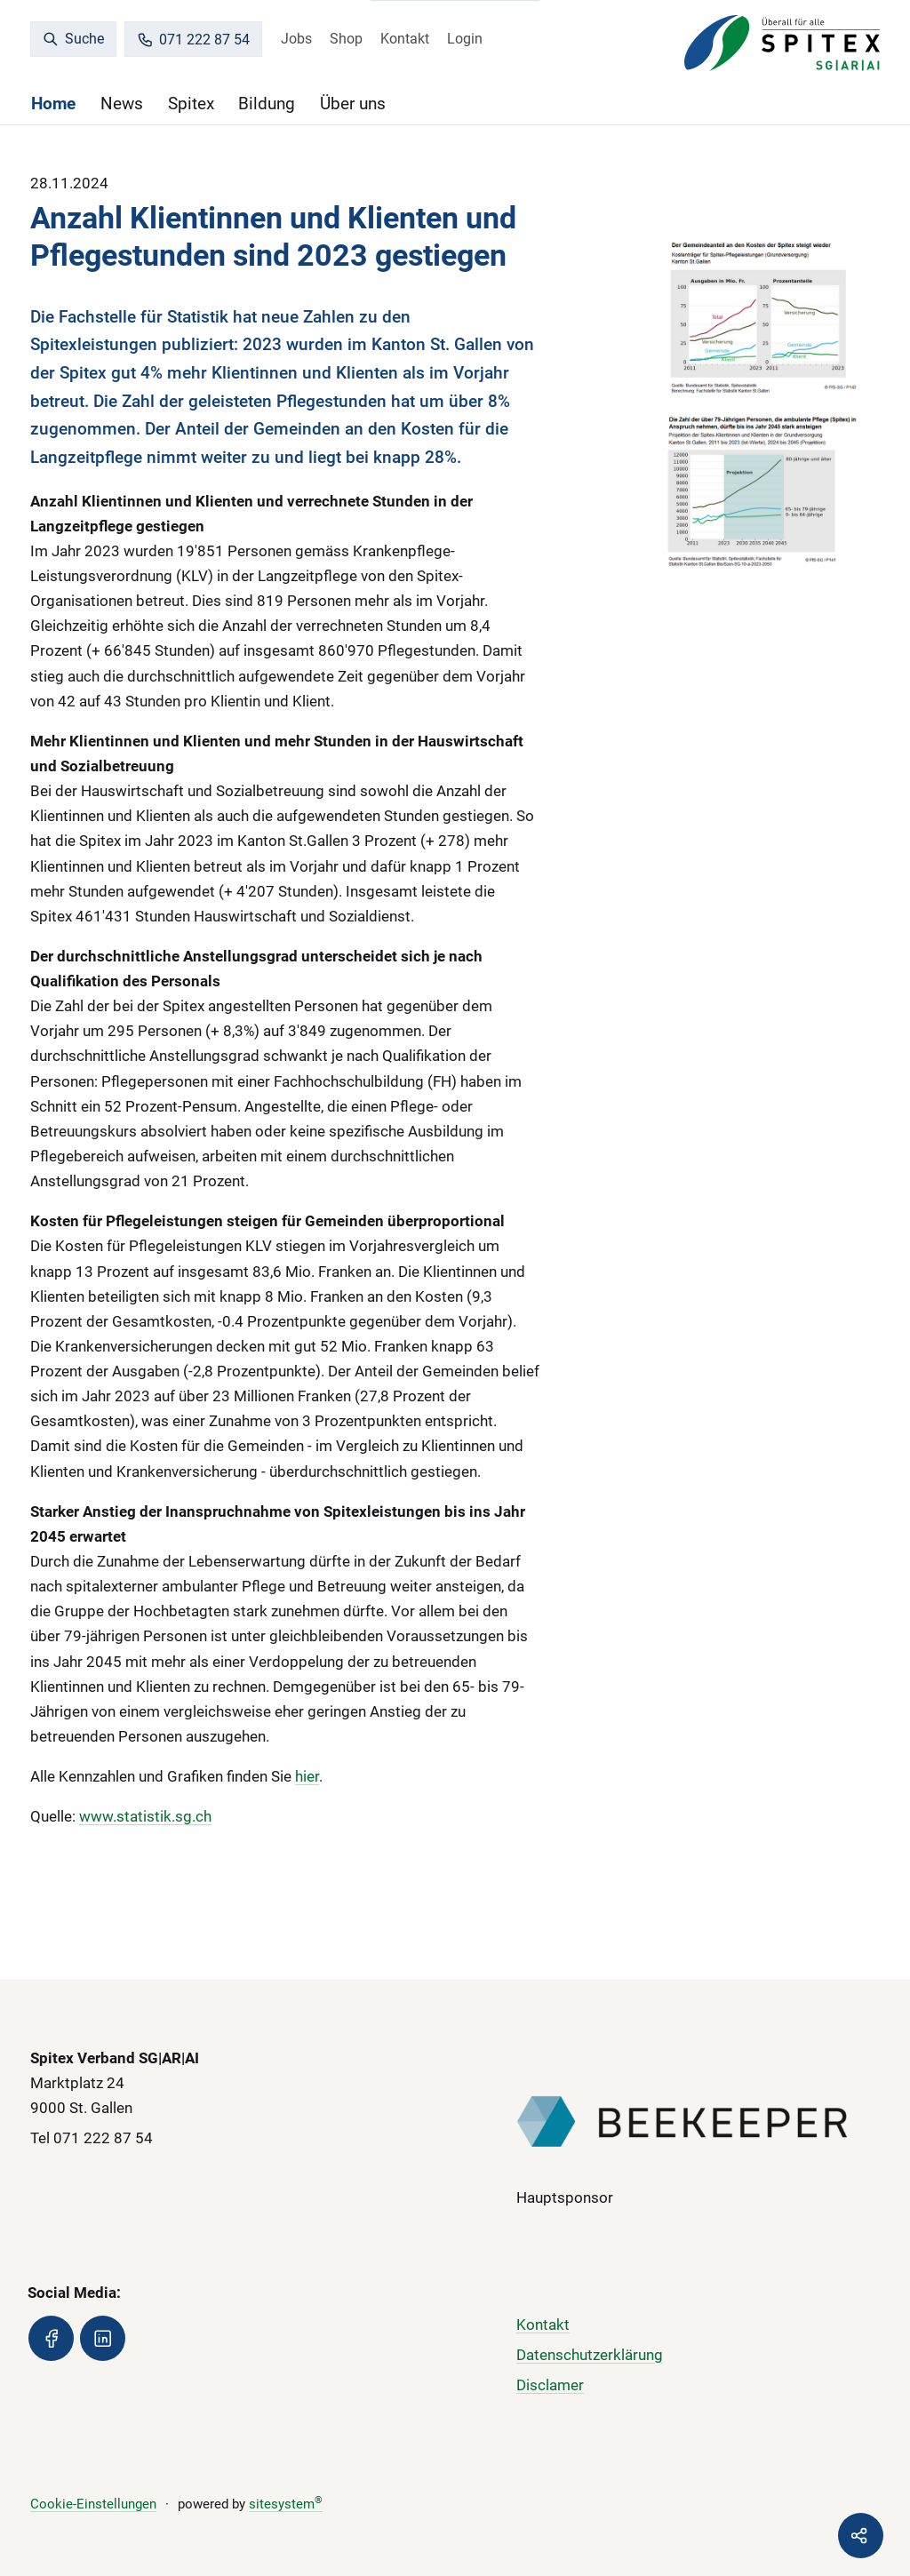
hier (307, 1776)
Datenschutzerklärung (589, 2355)
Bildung (266, 103)
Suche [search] (74, 38)
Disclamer (550, 2385)
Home (53, 103)
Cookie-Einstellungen (93, 2504)
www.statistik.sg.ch (145, 1816)
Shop (346, 38)
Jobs (296, 38)
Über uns (353, 103)
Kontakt (404, 38)
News (121, 103)
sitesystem (286, 2504)
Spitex (191, 103)
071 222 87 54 (194, 39)
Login (465, 38)
